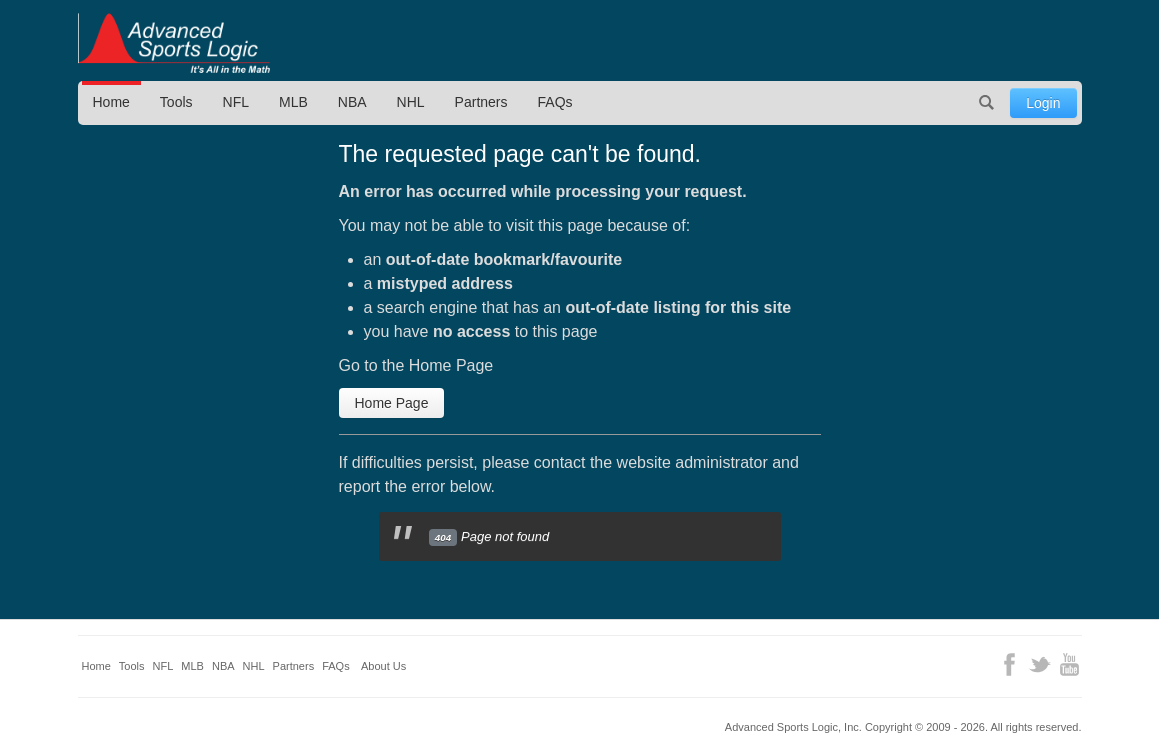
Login (1043, 103)
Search (986, 103)
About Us (383, 666)
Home (111, 102)
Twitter (1039, 664)
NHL (411, 102)
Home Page (392, 403)
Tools (176, 102)
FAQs (555, 102)
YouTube (1069, 664)
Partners (481, 102)
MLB (293, 102)
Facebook (1009, 664)
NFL (236, 102)
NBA (352, 102)
